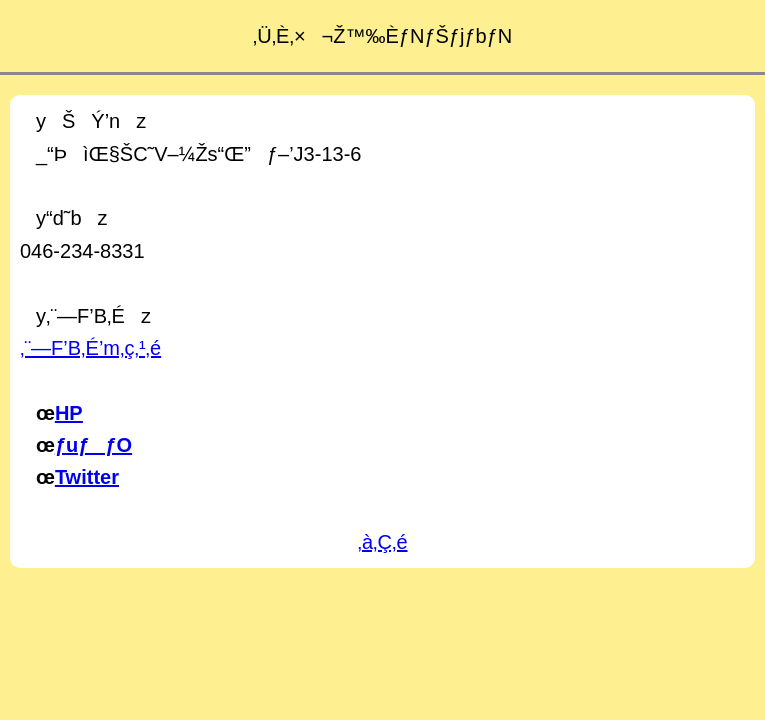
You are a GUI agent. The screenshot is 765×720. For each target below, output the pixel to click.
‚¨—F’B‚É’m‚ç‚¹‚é (90, 348)
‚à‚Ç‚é (382, 542)
